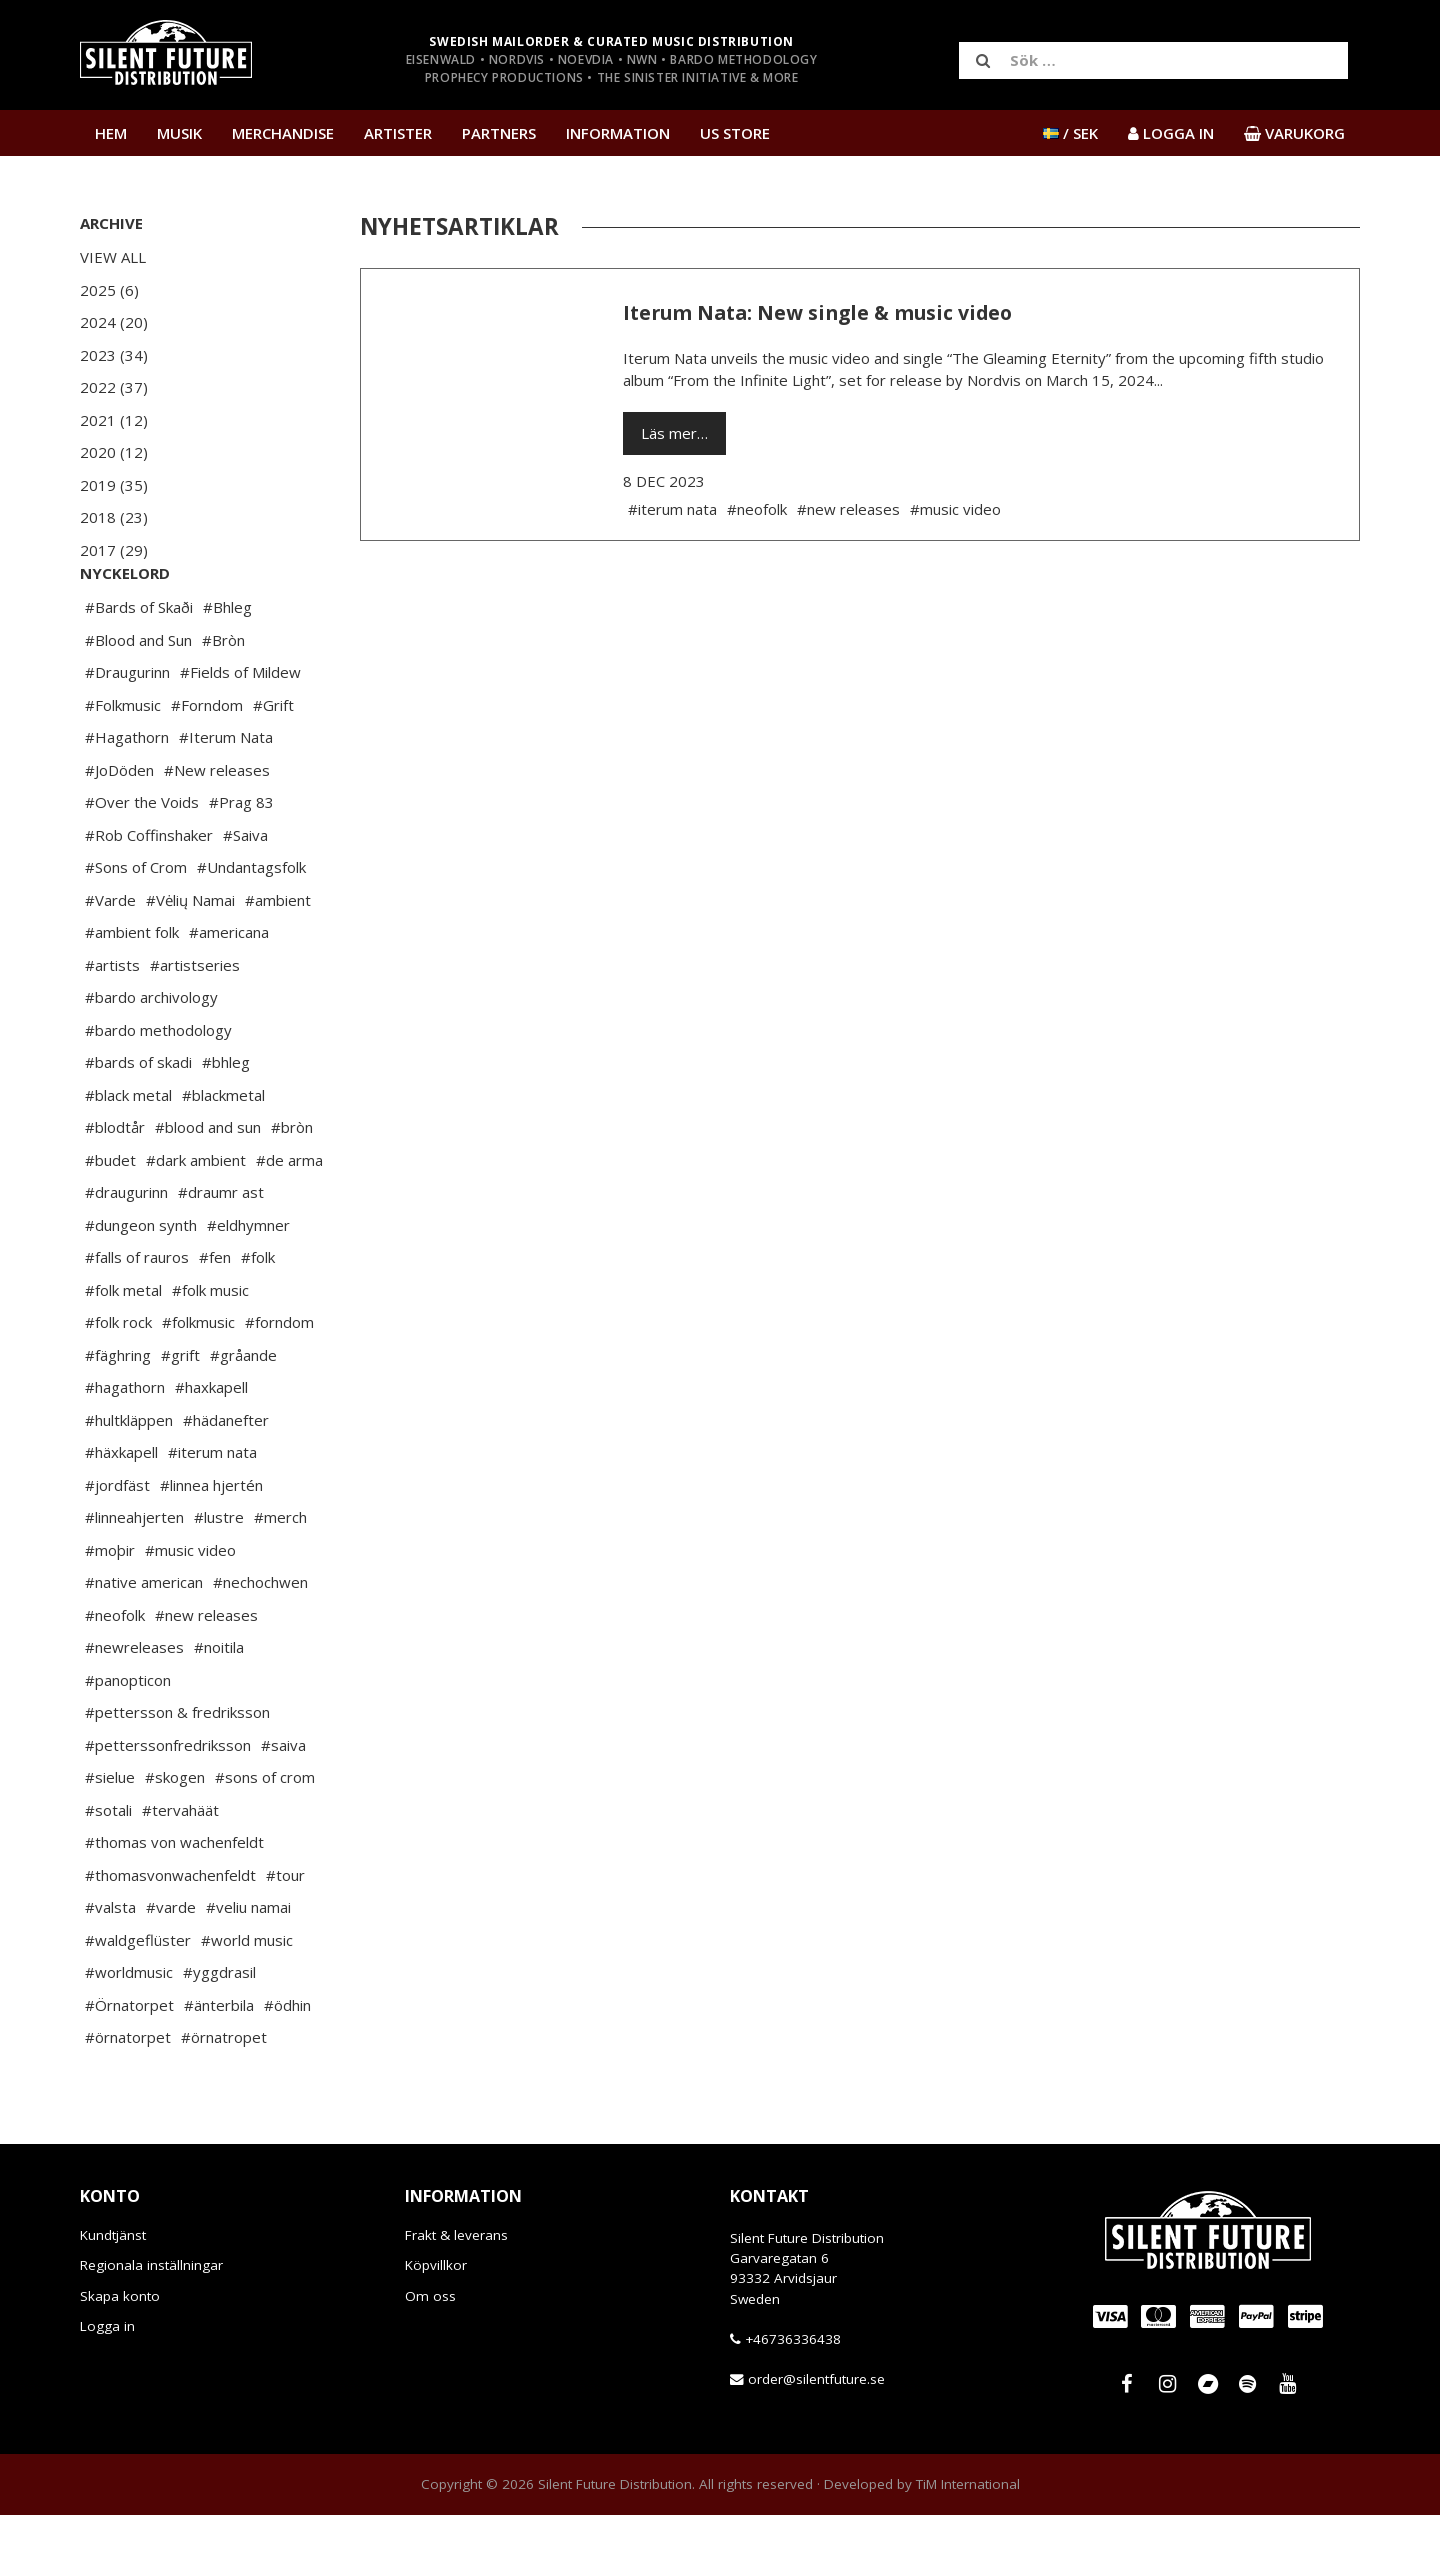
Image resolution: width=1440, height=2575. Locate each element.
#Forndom (207, 765)
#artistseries (195, 1025)
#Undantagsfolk (251, 927)
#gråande (243, 1415)
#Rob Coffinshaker (149, 895)
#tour (285, 1935)
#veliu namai (248, 1967)
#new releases (206, 1675)
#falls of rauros (137, 1317)
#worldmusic (129, 2032)
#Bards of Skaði (139, 667)
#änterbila (219, 2065)
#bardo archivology (151, 1057)
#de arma (289, 1220)
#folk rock (118, 1382)
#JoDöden (119, 830)
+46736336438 (793, 2399)
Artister (398, 133)
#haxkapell (211, 1447)
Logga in (107, 2386)
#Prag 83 (241, 862)
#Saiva (245, 895)
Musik (179, 133)
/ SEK (1070, 133)
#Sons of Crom (136, 927)
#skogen (175, 1837)
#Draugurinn (127, 732)
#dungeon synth (141, 1285)
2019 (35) (114, 485)
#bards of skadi (138, 1122)
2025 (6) (109, 290)
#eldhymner (248, 1285)
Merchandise (283, 133)
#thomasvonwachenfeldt (170, 1935)
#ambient (278, 960)
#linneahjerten (134, 1577)
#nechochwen (260, 1642)
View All (113, 257)
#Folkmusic (123, 765)
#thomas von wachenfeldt (174, 1902)
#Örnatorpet (129, 2065)
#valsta (110, 1967)
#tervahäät (180, 1870)
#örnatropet (224, 2097)
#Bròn (223, 700)
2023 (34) (114, 355)
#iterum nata (212, 1512)
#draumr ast (221, 1252)
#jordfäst (117, 1545)
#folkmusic (198, 1382)
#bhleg (226, 1122)
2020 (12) (114, 452)
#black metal (128, 1155)
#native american (144, 1642)
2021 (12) (114, 420)
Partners (499, 133)
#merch (280, 1577)
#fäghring (118, 1415)
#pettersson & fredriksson (177, 1772)
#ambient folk (132, 992)
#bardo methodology (158, 1090)
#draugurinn (126, 1252)
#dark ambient (196, 1220)
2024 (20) (114, 322)
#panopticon (128, 1740)
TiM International (968, 2544)
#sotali (108, 1870)
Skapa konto (120, 2356)
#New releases (217, 830)
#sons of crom (265, 1837)
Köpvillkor (436, 2325)
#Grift (273, 765)
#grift (180, 1415)
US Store (735, 133)
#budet (110, 1220)
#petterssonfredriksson (168, 1805)
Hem (111, 133)
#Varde (110, 960)
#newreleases (134, 1707)
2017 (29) (114, 550)
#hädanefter (226, 1480)
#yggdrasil (219, 2032)
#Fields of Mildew (240, 732)
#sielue (110, 1837)
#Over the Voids (142, 862)
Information (618, 133)
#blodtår (115, 1187)
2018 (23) (114, 517)
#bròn (292, 1187)
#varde (171, 1967)
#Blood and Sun (138, 700)
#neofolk (115, 1675)
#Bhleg (227, 667)
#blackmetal (223, 1155)
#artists (112, 1025)
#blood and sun (208, 1187)
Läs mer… (674, 433)
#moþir (110, 1610)
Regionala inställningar (151, 2325)
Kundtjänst (113, 2295)
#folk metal (123, 1350)
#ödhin (287, 2065)
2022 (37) (114, 387)
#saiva (283, 1805)
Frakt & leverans (456, 2295)
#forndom (279, 1382)
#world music (247, 2000)
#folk (258, 1317)
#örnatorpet (128, 2097)
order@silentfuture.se (816, 2439)
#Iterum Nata (226, 797)
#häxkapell (121, 1512)
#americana (229, 992)
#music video (190, 1610)
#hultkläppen (129, 1480)
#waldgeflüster (138, 2000)
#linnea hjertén (211, 1545)
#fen (215, 1317)
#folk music (210, 1350)
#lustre (219, 1577)
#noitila (219, 1707)
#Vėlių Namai (190, 960)
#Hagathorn (127, 797)
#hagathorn (125, 1447)
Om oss (430, 2356)
